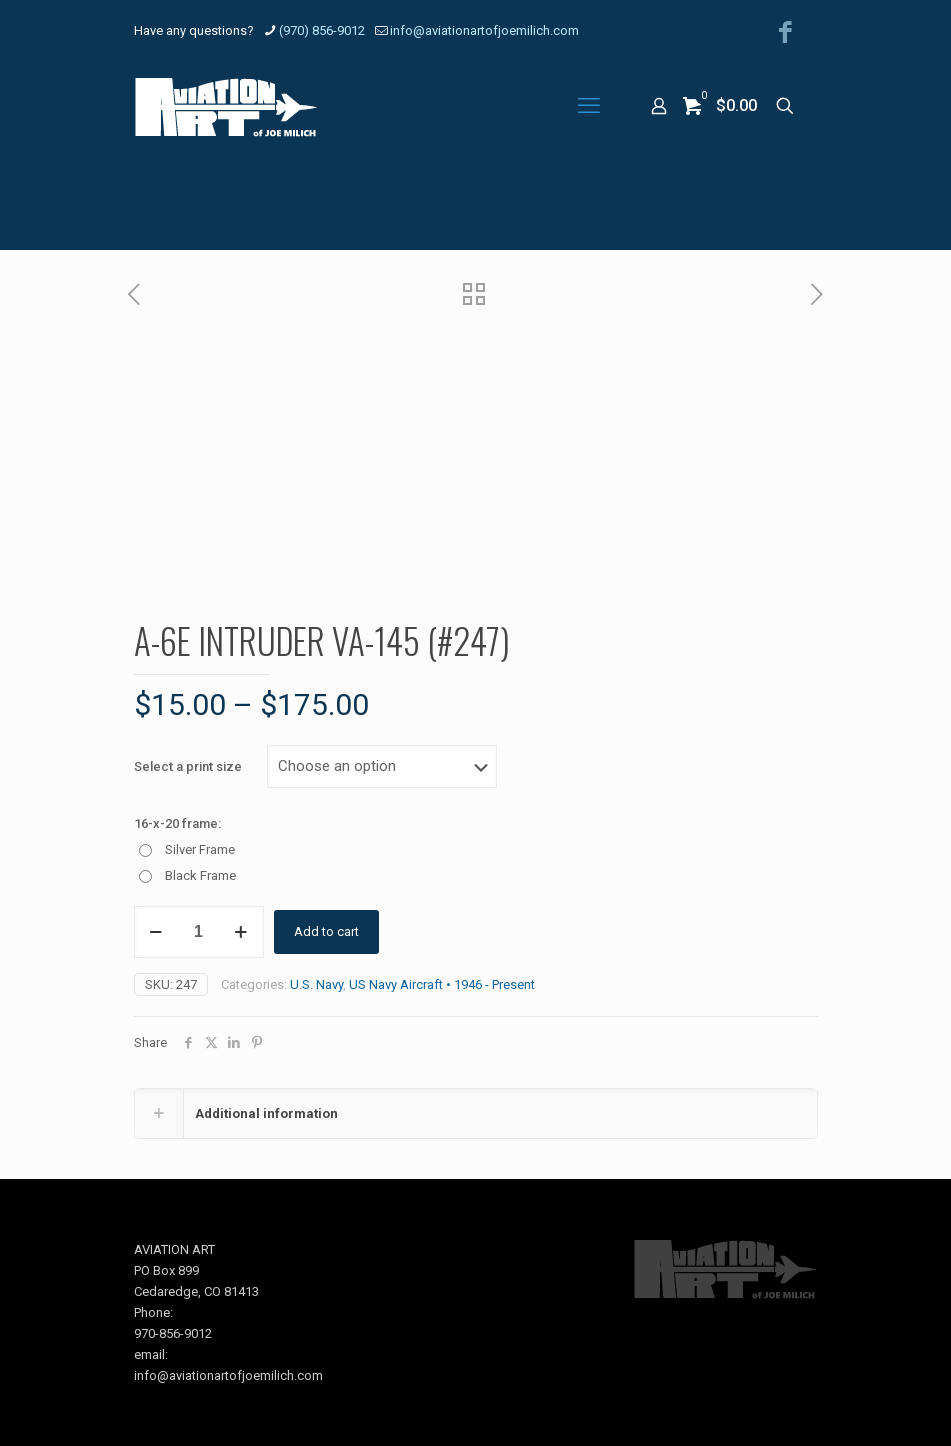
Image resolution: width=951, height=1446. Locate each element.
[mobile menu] (589, 106)
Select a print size (188, 766)
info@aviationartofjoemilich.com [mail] (484, 30)
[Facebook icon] (785, 32)
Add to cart (326, 931)
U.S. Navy (316, 984)
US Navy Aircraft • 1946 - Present (442, 984)
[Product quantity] (199, 932)
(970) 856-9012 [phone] (322, 30)
